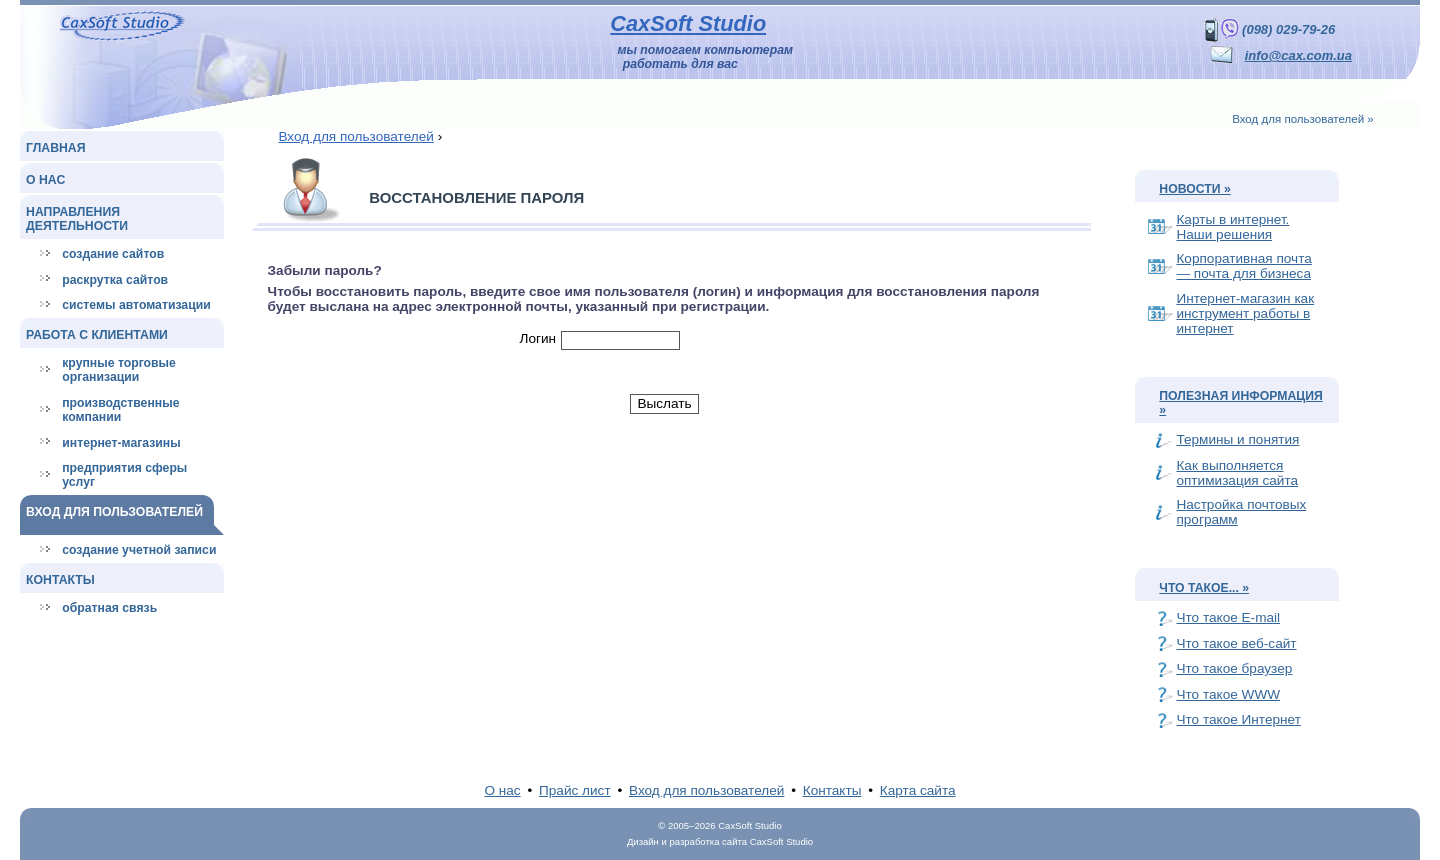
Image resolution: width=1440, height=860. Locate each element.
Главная (55, 148)
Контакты (60, 580)
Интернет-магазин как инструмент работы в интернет (1245, 313)
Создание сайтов (113, 254)
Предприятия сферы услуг (124, 475)
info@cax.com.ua (1298, 55)
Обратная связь (109, 608)
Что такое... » (1204, 588)
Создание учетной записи (139, 550)
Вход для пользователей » (1303, 119)
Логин (538, 338)
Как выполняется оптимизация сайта (1237, 473)
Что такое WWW (1228, 694)
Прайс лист (575, 790)
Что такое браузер (1234, 668)
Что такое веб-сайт (1236, 643)
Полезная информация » (1240, 403)
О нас (45, 180)
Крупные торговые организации (119, 370)
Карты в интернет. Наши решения (1232, 227)
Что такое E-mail (1228, 617)
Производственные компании (120, 410)
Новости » (1194, 189)
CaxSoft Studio (688, 23)
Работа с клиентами (97, 335)
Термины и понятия (1237, 439)
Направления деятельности (77, 219)
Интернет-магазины (121, 443)
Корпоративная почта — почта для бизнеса (1243, 266)
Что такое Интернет (1238, 719)
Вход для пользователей (114, 512)
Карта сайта (918, 790)
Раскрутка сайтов (115, 280)
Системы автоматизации (136, 305)
